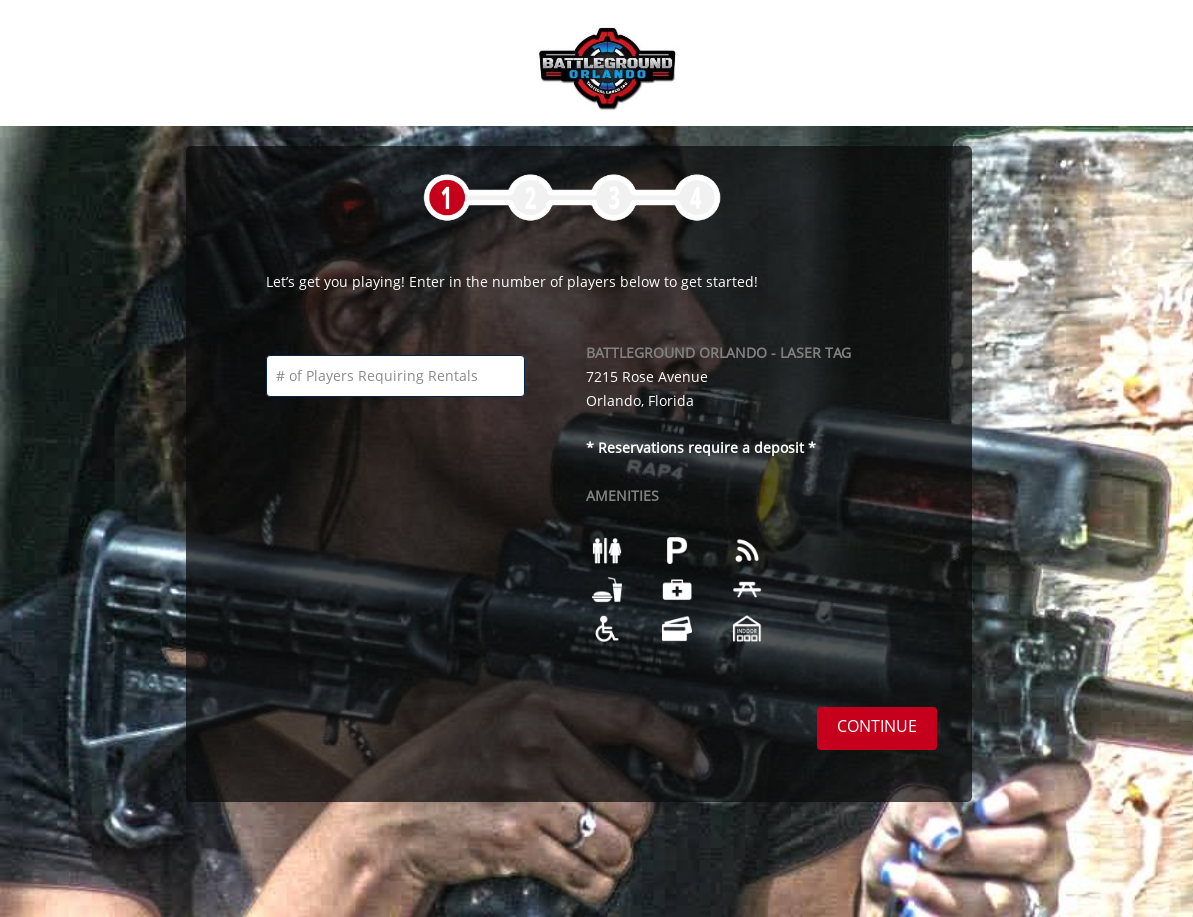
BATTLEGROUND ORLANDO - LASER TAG (718, 352)
